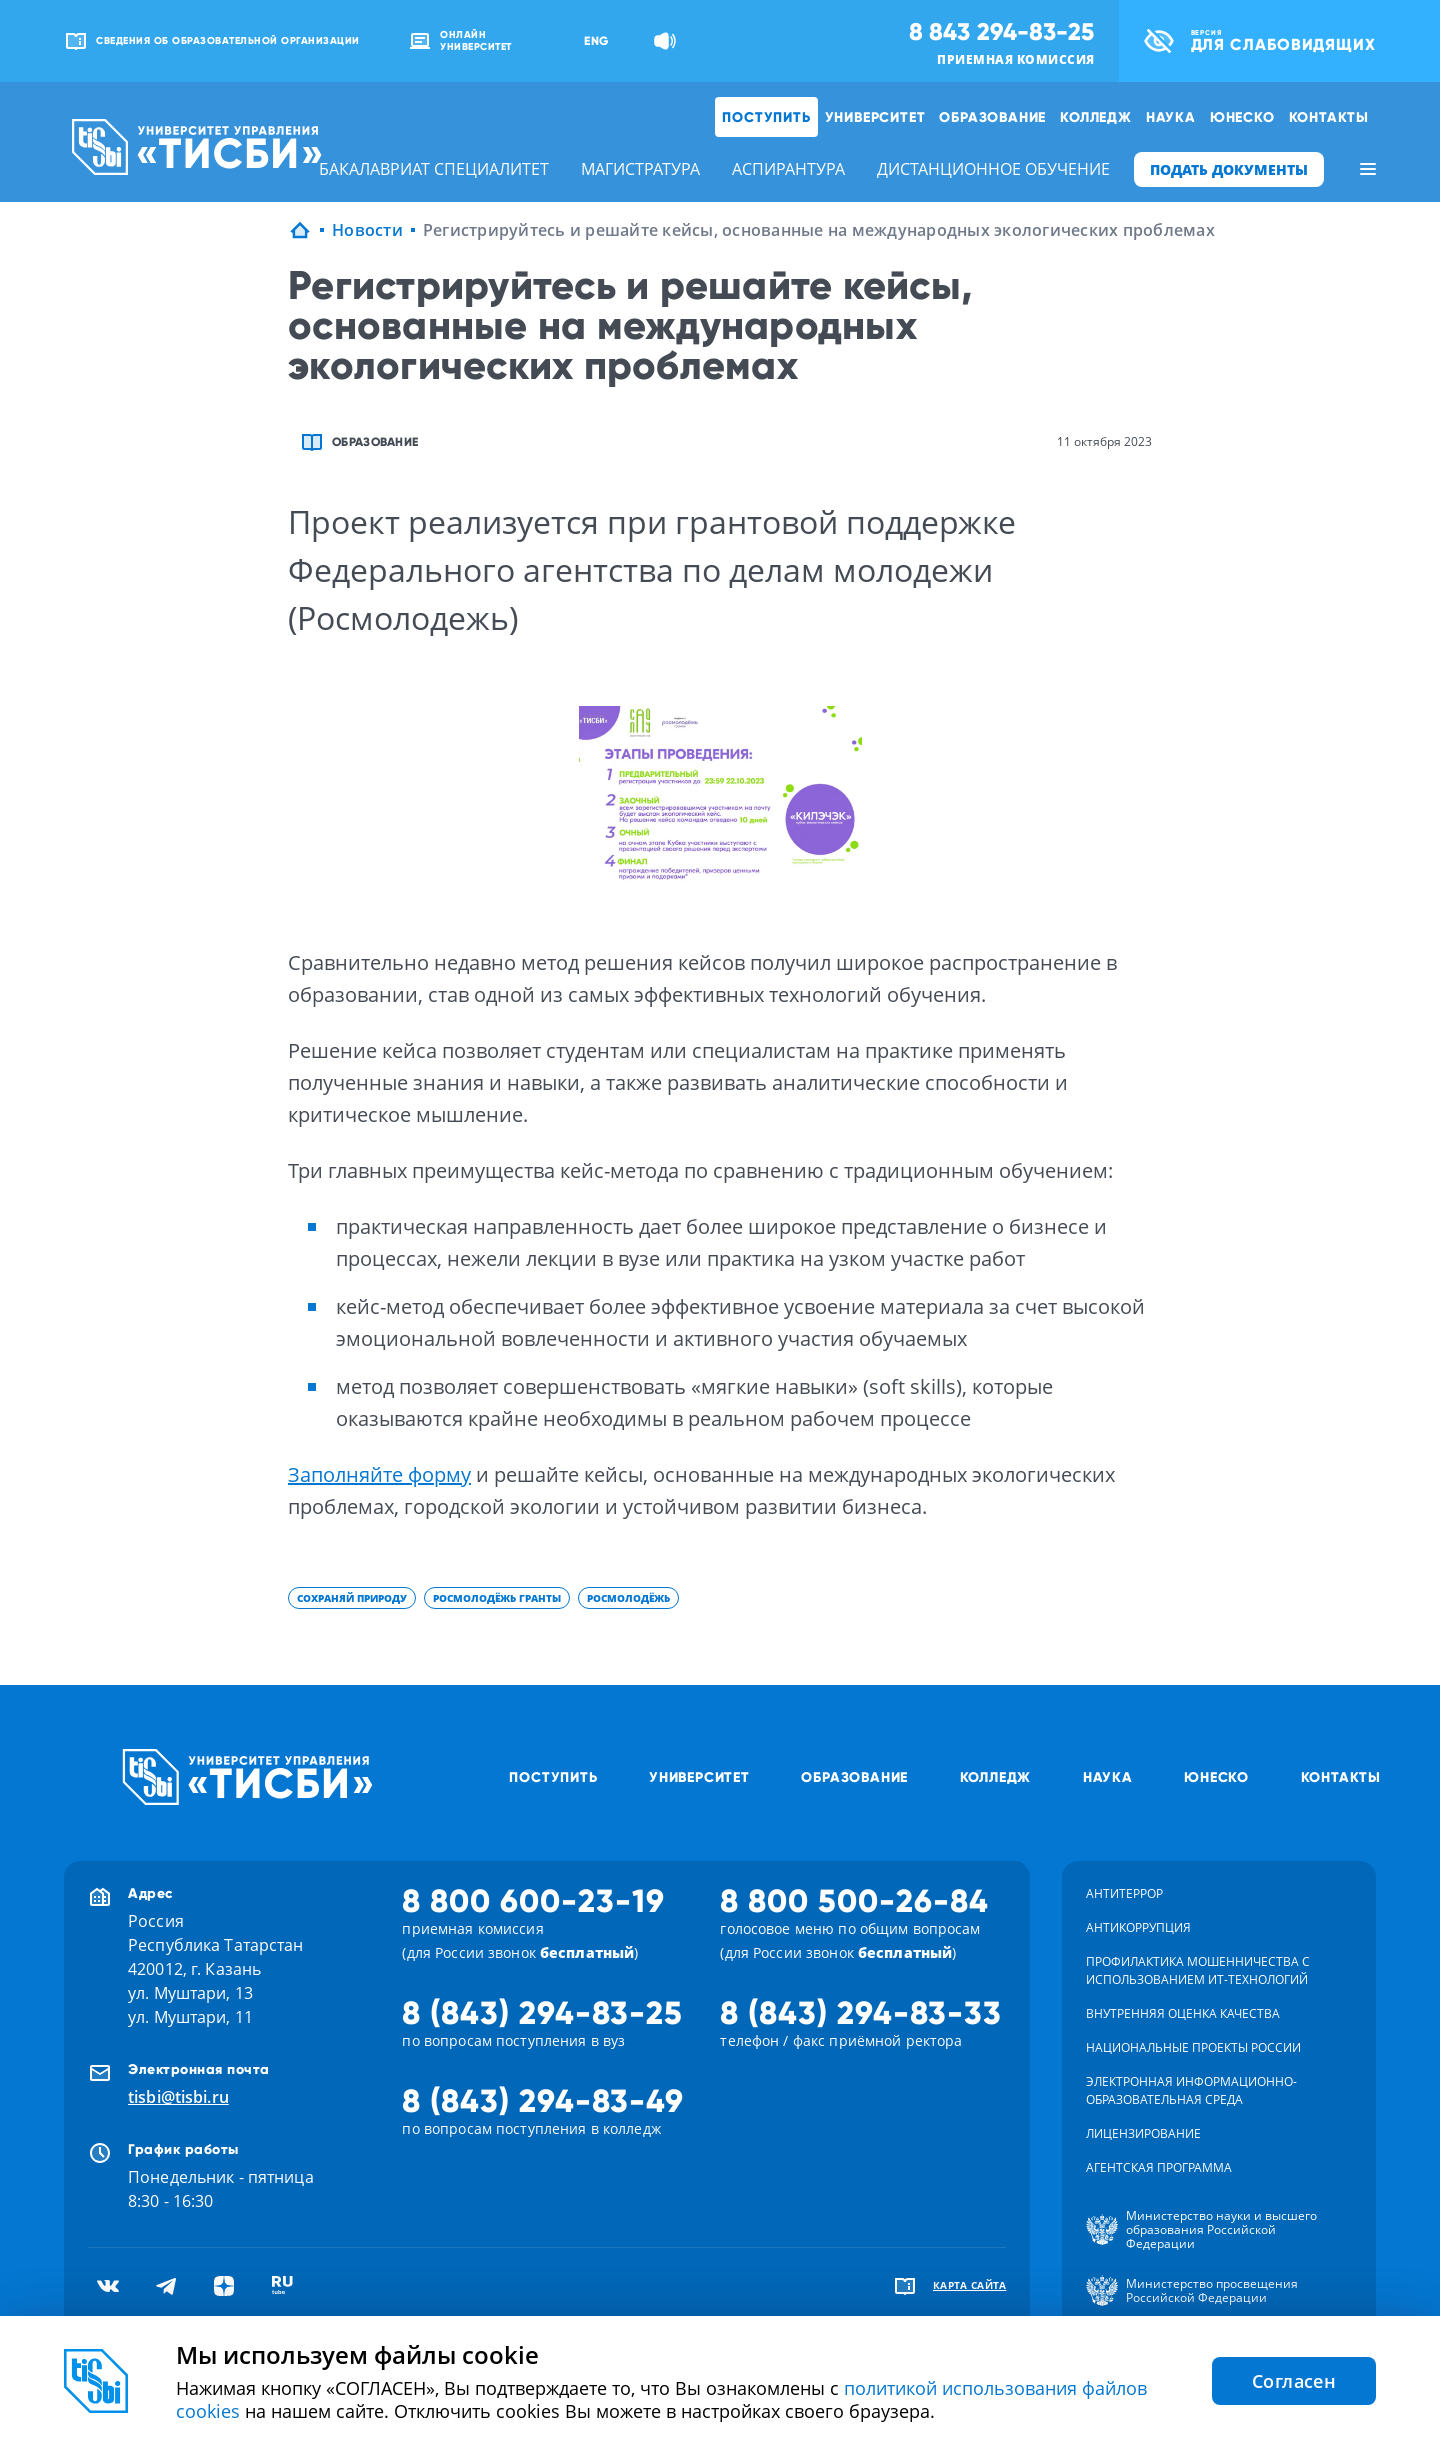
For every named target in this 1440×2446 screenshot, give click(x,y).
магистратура (640, 169)
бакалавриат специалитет (434, 169)
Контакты (1329, 117)
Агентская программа (1159, 2167)
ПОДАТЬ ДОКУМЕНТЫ (1229, 169)
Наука (1171, 117)
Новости (367, 230)
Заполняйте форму (379, 1474)
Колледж (1096, 117)
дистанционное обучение (993, 169)
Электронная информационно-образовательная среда (1191, 2090)
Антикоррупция (1138, 1927)
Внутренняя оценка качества (1183, 2013)
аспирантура (788, 169)
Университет (875, 117)
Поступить (766, 117)
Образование (992, 117)
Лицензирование (1143, 2133)
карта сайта (970, 2285)
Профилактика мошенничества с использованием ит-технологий (1198, 1970)
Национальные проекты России (1193, 2047)
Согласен (1294, 2381)
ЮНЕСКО (1242, 117)
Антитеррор (1124, 1893)
